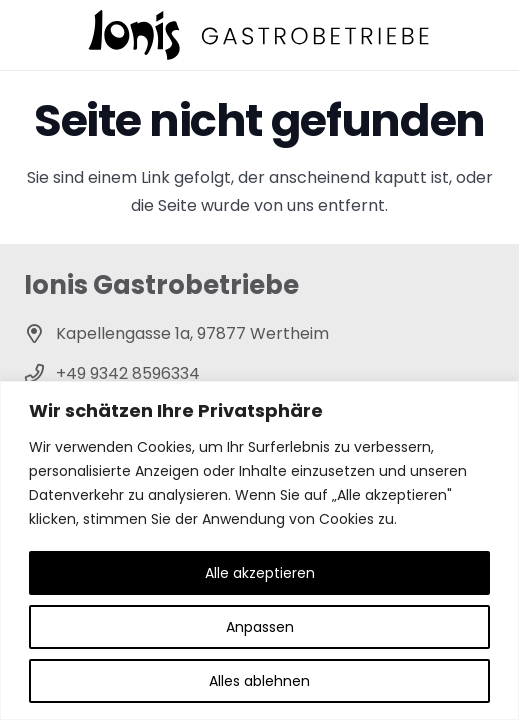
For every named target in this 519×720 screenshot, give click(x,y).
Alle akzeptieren (260, 573)
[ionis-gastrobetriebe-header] (260, 35)
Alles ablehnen (259, 681)
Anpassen (260, 627)
